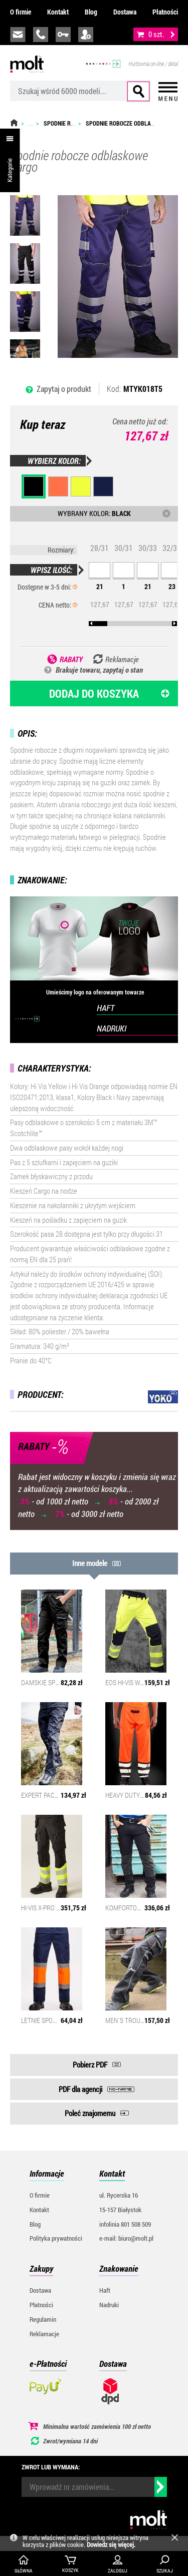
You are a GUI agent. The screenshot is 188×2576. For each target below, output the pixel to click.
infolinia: (40, 34)
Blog (91, 12)
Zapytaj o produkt (64, 388)
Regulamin (43, 2319)
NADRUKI (111, 1028)
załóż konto (85, 34)
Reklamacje (44, 2333)
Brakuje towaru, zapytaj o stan (99, 670)
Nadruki (109, 2304)
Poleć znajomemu (90, 2113)
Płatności (165, 12)
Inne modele (89, 1563)
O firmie (20, 12)
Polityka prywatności (56, 2238)
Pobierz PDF (90, 2064)
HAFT (105, 1007)
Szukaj (138, 91)
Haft (104, 2290)
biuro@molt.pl (18, 34)
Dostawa (124, 12)
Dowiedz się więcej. (111, 2544)
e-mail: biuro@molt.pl (126, 2238)
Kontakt (58, 12)
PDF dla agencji (80, 2089)
